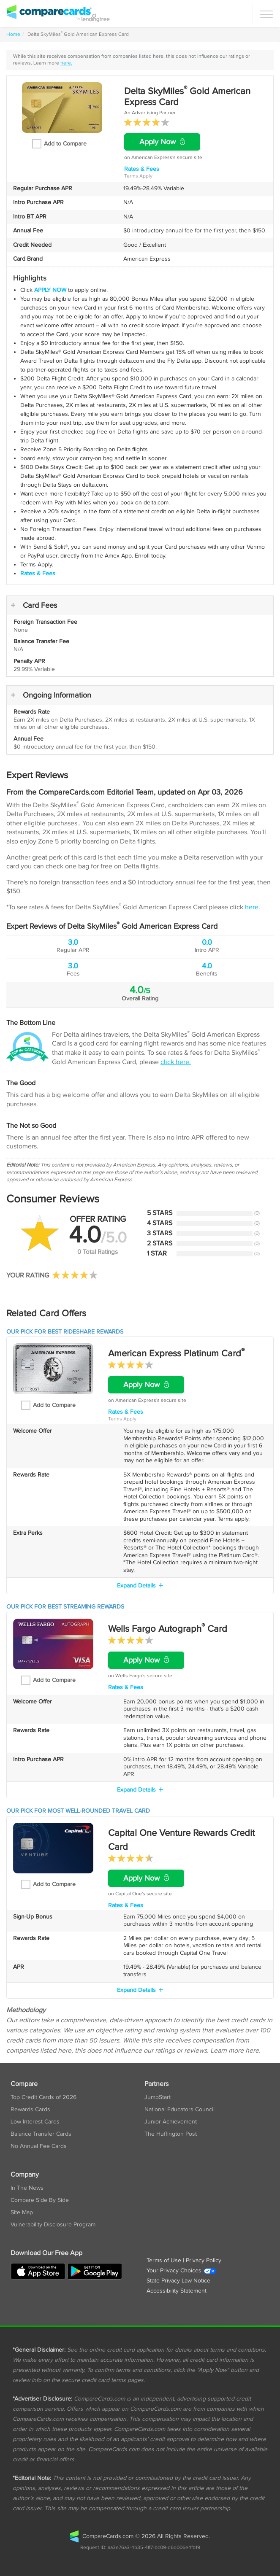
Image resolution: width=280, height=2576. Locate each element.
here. (66, 63)
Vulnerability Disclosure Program (53, 2224)
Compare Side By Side (40, 2200)
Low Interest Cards (35, 2121)
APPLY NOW (50, 290)
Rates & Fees (141, 169)
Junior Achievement (170, 2121)
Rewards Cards (30, 2109)
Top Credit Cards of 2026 (43, 2097)
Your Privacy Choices (182, 2270)
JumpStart (157, 2097)
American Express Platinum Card (176, 1353)
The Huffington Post (170, 2134)
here (251, 907)
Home (13, 34)
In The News (27, 2188)
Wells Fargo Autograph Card (167, 1628)
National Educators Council (179, 2109)
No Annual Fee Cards (39, 2146)
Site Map (22, 2212)
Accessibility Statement (177, 2291)
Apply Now (162, 141)
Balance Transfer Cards (41, 2134)
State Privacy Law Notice (178, 2280)
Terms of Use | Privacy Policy (184, 2260)
